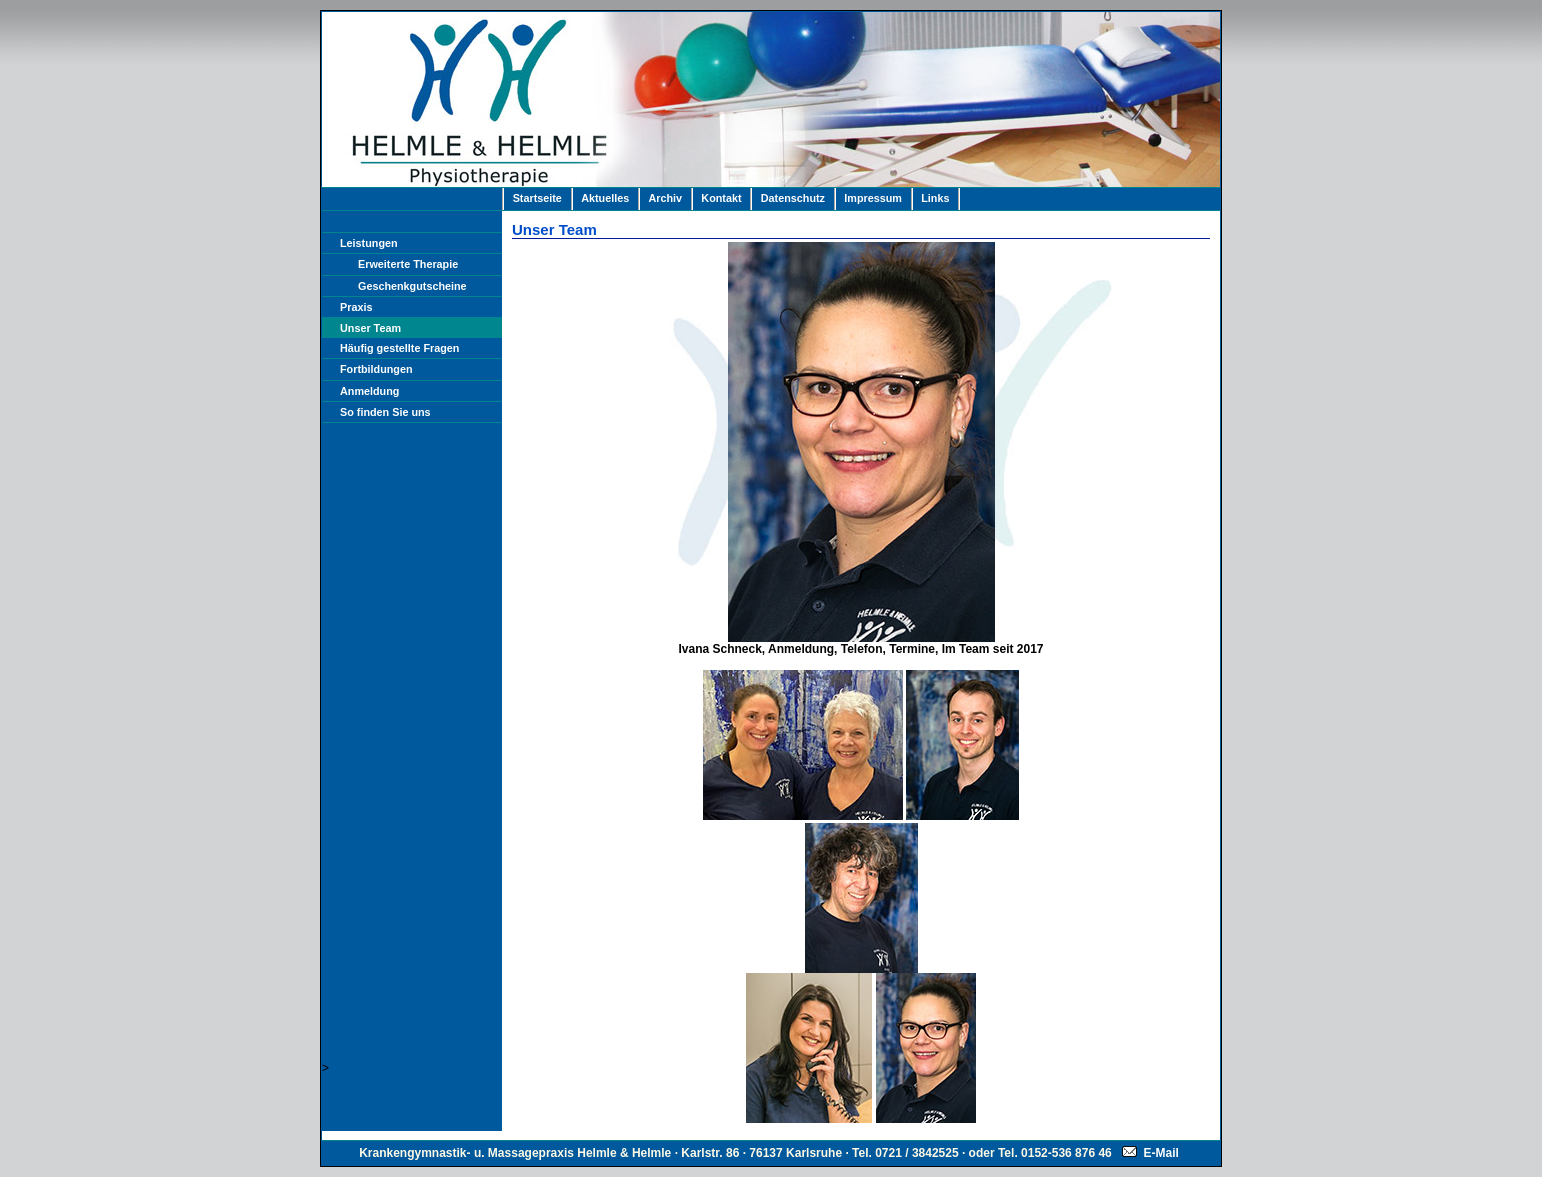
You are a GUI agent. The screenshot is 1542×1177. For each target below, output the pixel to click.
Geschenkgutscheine (412, 286)
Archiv (665, 198)
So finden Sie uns (385, 412)
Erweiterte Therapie (408, 264)
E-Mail (1150, 1153)
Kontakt (721, 198)
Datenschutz (793, 198)
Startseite (537, 198)
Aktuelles (605, 198)
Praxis (356, 307)
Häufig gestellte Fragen (399, 348)
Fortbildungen (376, 369)
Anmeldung (369, 391)
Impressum (873, 198)
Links (935, 198)
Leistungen (369, 243)
